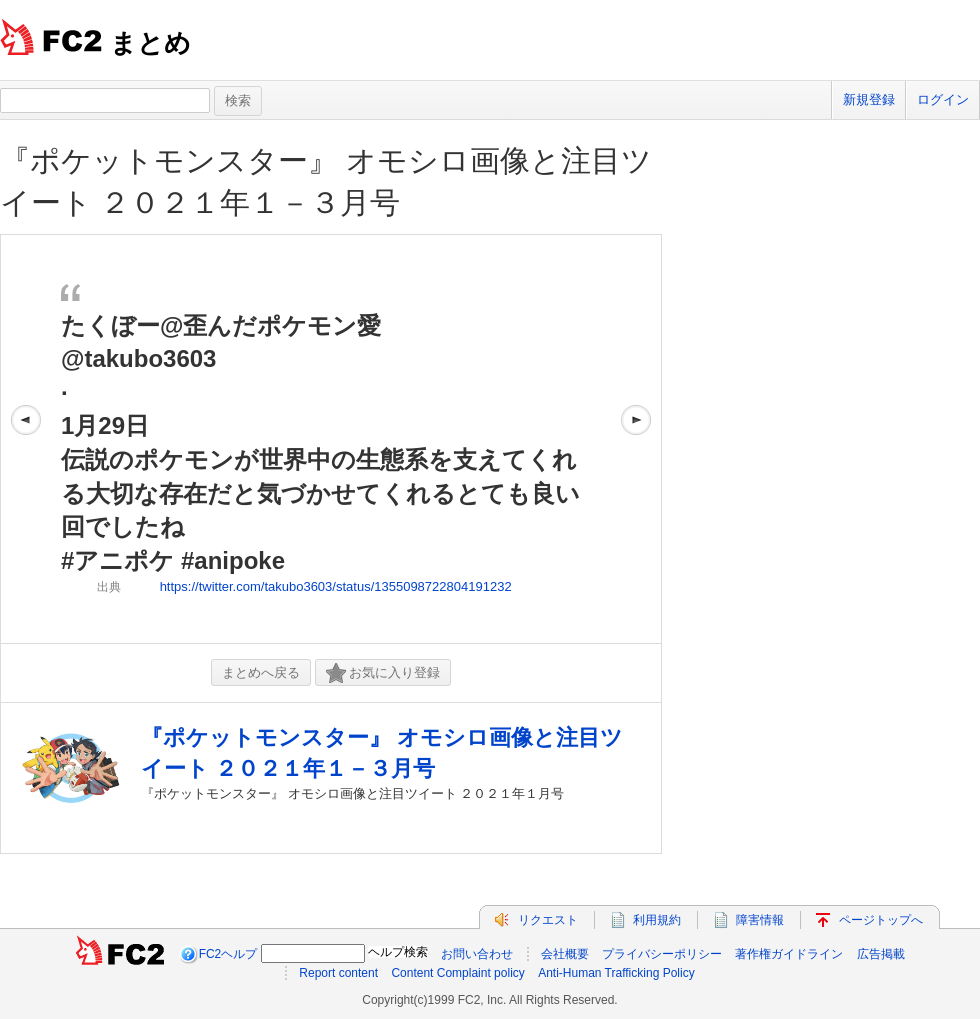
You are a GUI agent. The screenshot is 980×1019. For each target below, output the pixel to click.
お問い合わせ (477, 954)
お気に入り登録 (383, 673)
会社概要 (565, 954)
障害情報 (760, 920)
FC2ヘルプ (228, 954)
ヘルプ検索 (398, 952)
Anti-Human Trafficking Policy (616, 973)
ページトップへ (881, 920)
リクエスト (548, 920)
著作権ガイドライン (789, 954)
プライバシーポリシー (662, 954)
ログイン (943, 99)
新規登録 (869, 99)
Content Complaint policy (457, 973)
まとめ (150, 43)
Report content (338, 973)
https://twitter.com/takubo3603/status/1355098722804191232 (336, 586)
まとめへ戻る (261, 672)
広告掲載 (881, 954)
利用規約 (657, 920)
